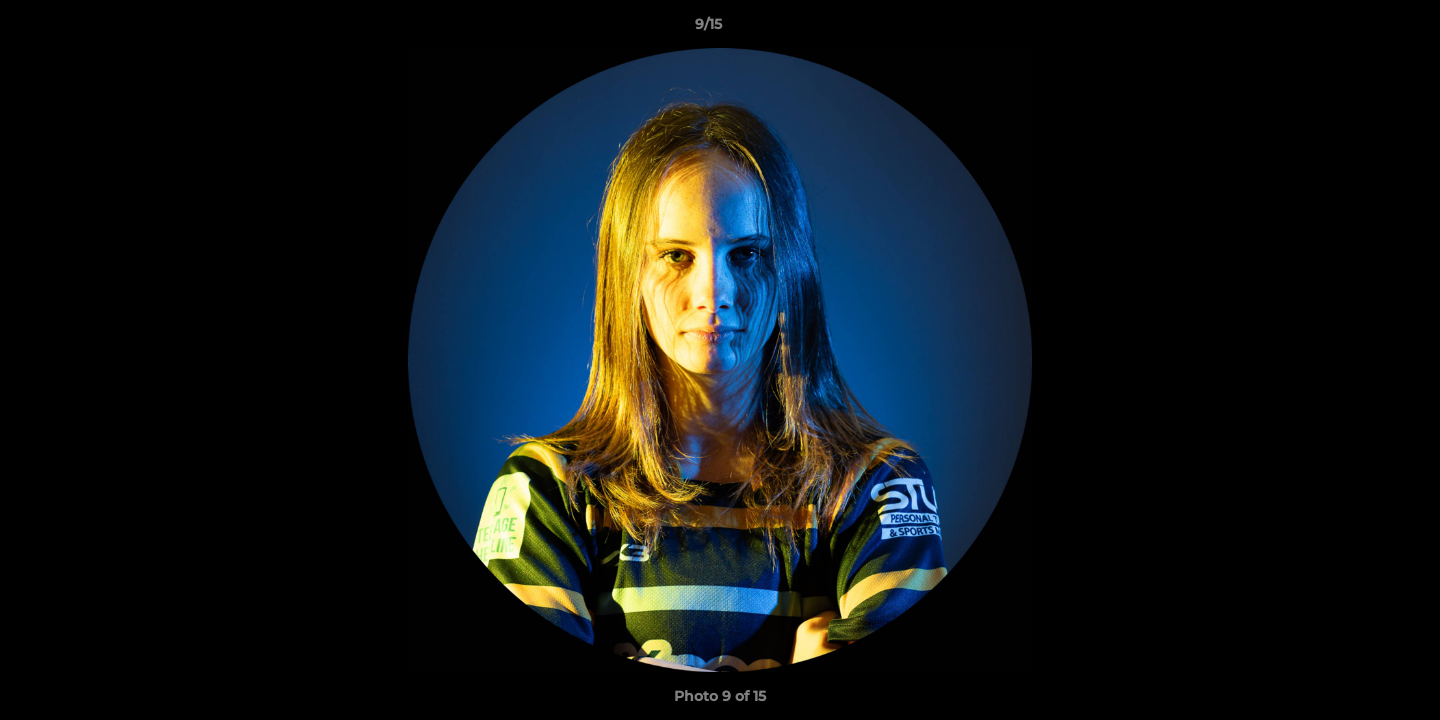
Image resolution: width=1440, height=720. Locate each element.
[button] (1356, 29)
